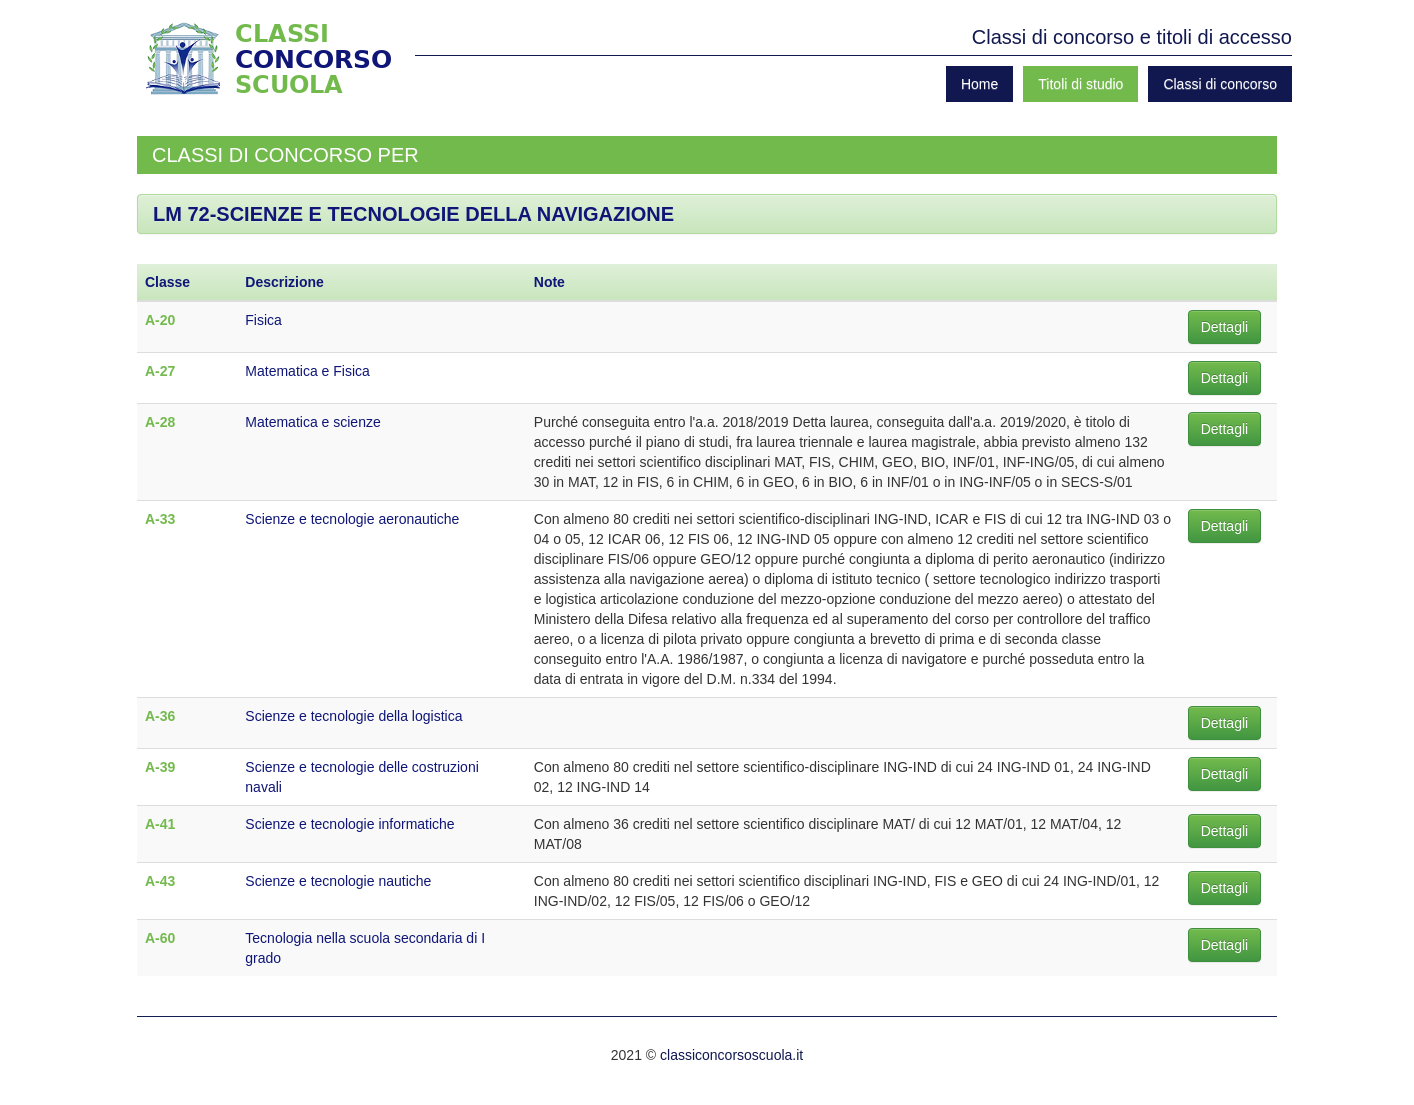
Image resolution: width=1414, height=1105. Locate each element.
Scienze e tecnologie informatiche (349, 824)
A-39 (160, 767)
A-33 (160, 519)
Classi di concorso (1220, 84)
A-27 (160, 371)
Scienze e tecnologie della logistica (353, 716)
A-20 (160, 320)
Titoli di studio (1080, 84)
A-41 (160, 824)
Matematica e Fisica (307, 371)
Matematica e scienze (312, 422)
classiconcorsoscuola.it (731, 1055)
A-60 (160, 938)
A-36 (160, 716)
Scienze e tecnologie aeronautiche (352, 519)
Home (979, 84)
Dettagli (1224, 327)
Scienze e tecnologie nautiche (338, 881)
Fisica (263, 320)
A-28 (160, 422)
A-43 (160, 881)
